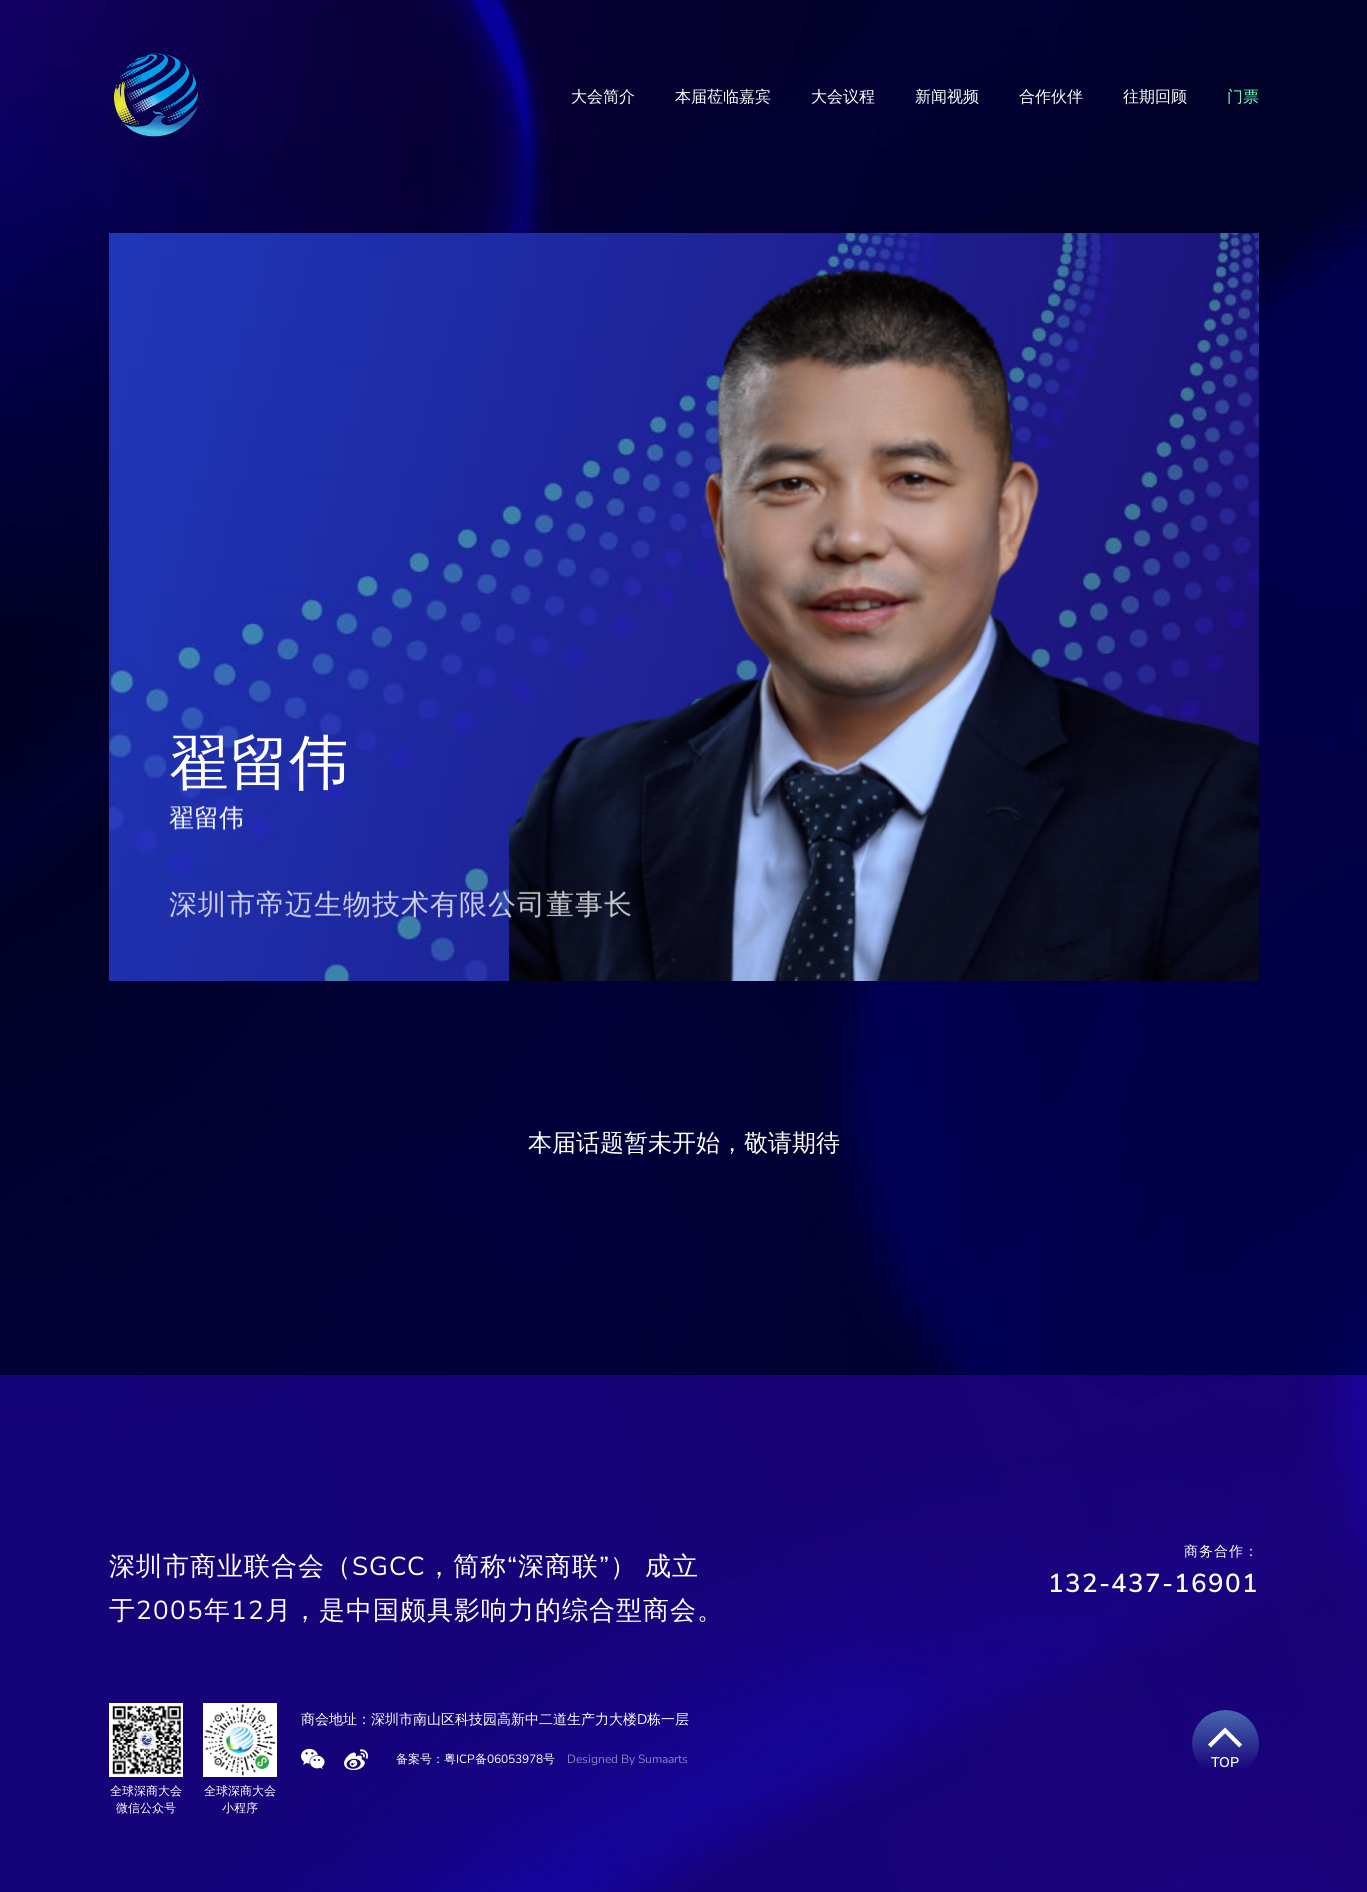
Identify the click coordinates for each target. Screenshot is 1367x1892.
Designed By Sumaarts (627, 1759)
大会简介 (603, 97)
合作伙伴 (1051, 97)
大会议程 (843, 97)
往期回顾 (1155, 97)
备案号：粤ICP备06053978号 (475, 1759)
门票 (1243, 97)
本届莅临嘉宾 (723, 97)
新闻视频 (947, 97)
